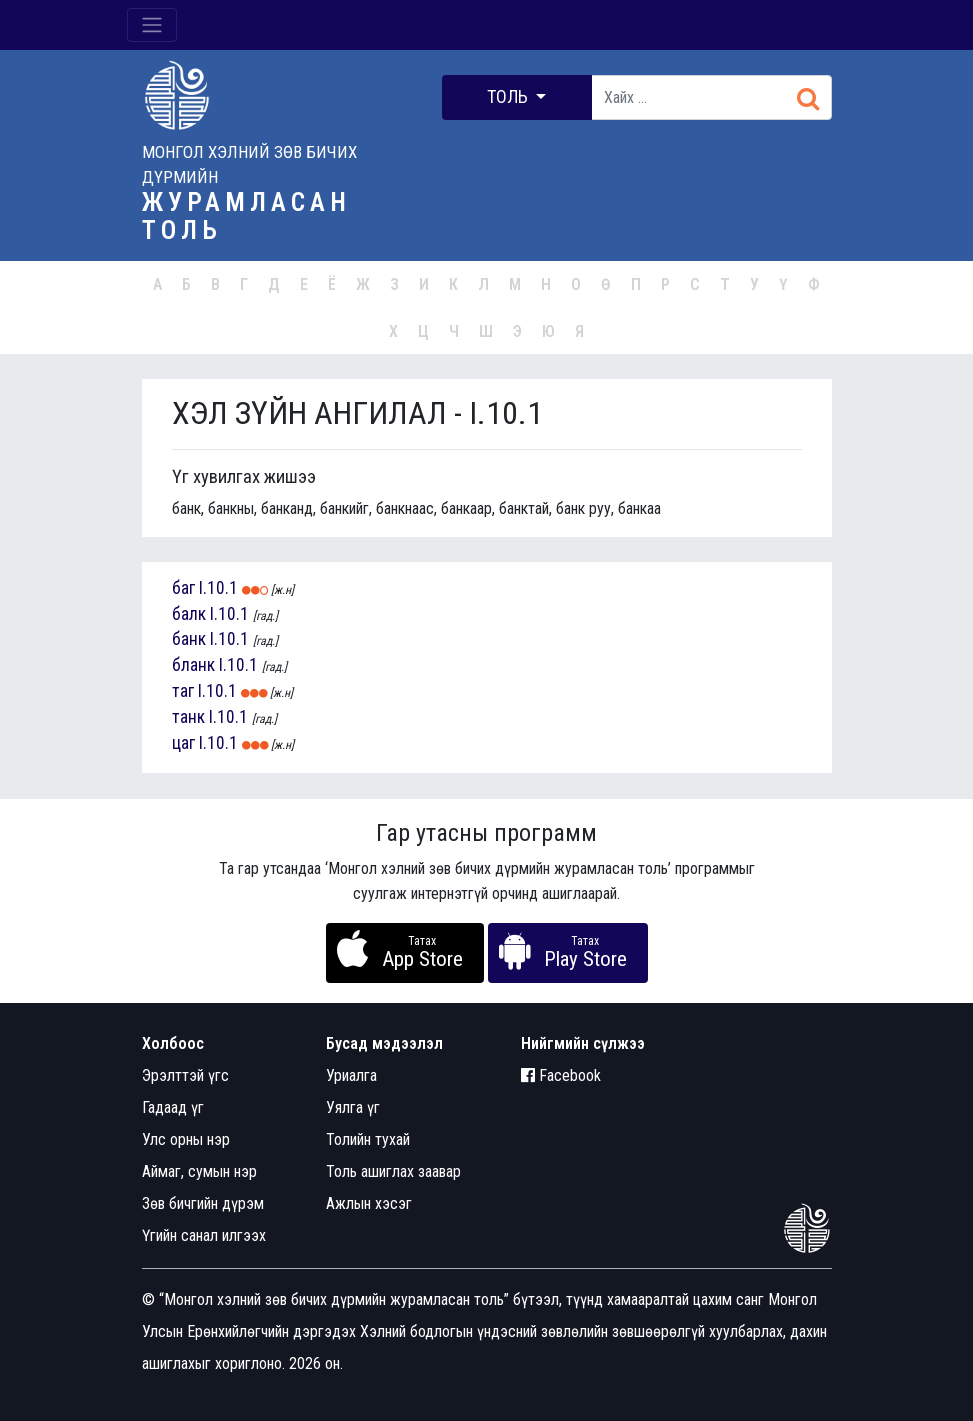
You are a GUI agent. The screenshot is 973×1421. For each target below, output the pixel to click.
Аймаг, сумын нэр (199, 1171)
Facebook (561, 1075)
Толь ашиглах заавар (393, 1171)
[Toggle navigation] (152, 25)
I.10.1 (218, 588)
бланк (193, 665)
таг (183, 691)
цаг (183, 743)
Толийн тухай (368, 1139)
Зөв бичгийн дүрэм (203, 1203)
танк (188, 717)
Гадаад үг (173, 1107)
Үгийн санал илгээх (204, 1235)
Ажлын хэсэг (369, 1203)
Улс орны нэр (186, 1139)
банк (189, 639)
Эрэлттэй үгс (185, 1075)
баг (183, 588)
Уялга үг (353, 1107)
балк (189, 614)
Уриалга (351, 1075)
